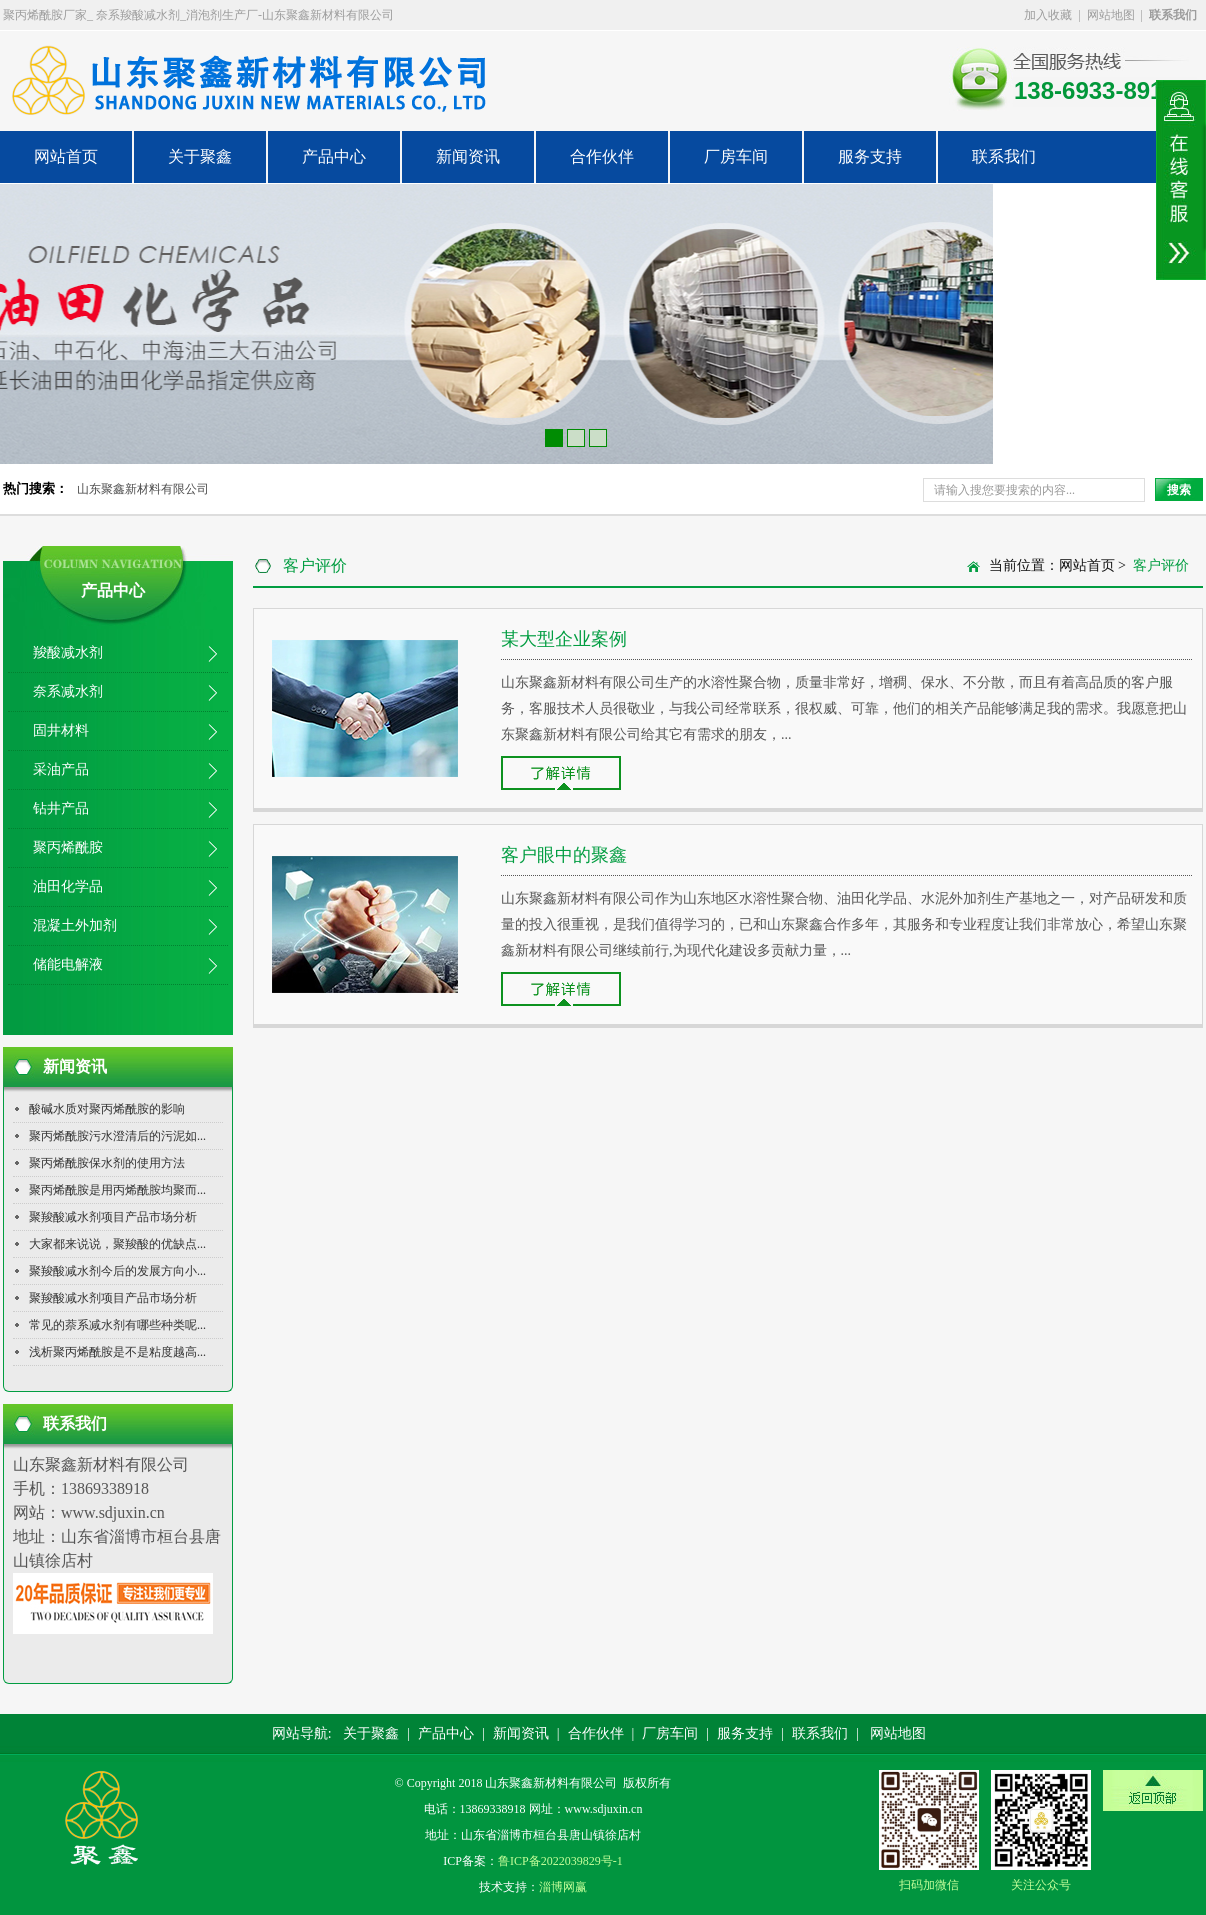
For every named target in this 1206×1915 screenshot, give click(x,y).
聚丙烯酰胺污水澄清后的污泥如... (117, 1136)
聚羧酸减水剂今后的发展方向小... (117, 1271)
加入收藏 (1048, 15)
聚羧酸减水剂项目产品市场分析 (113, 1217)
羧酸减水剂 (68, 652)
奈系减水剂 (68, 691)
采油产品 (61, 769)
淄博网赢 (563, 1887)
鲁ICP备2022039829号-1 (560, 1861)
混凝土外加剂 (75, 925)
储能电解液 (68, 964)
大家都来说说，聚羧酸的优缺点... (117, 1244)
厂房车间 (736, 156)
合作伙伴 (602, 156)
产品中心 (334, 156)
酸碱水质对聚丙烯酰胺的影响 (107, 1109)
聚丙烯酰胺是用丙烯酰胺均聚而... (117, 1190)
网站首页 (66, 156)
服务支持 (870, 156)
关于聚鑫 (200, 156)
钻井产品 (61, 808)
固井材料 (61, 730)
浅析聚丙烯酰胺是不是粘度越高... (117, 1352)
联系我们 (1004, 156)
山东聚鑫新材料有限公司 (143, 489)
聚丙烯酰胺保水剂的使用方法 (107, 1163)
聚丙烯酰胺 (68, 847)
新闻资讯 (468, 156)
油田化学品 (68, 886)
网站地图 (1111, 15)
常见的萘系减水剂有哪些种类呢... (117, 1325)
